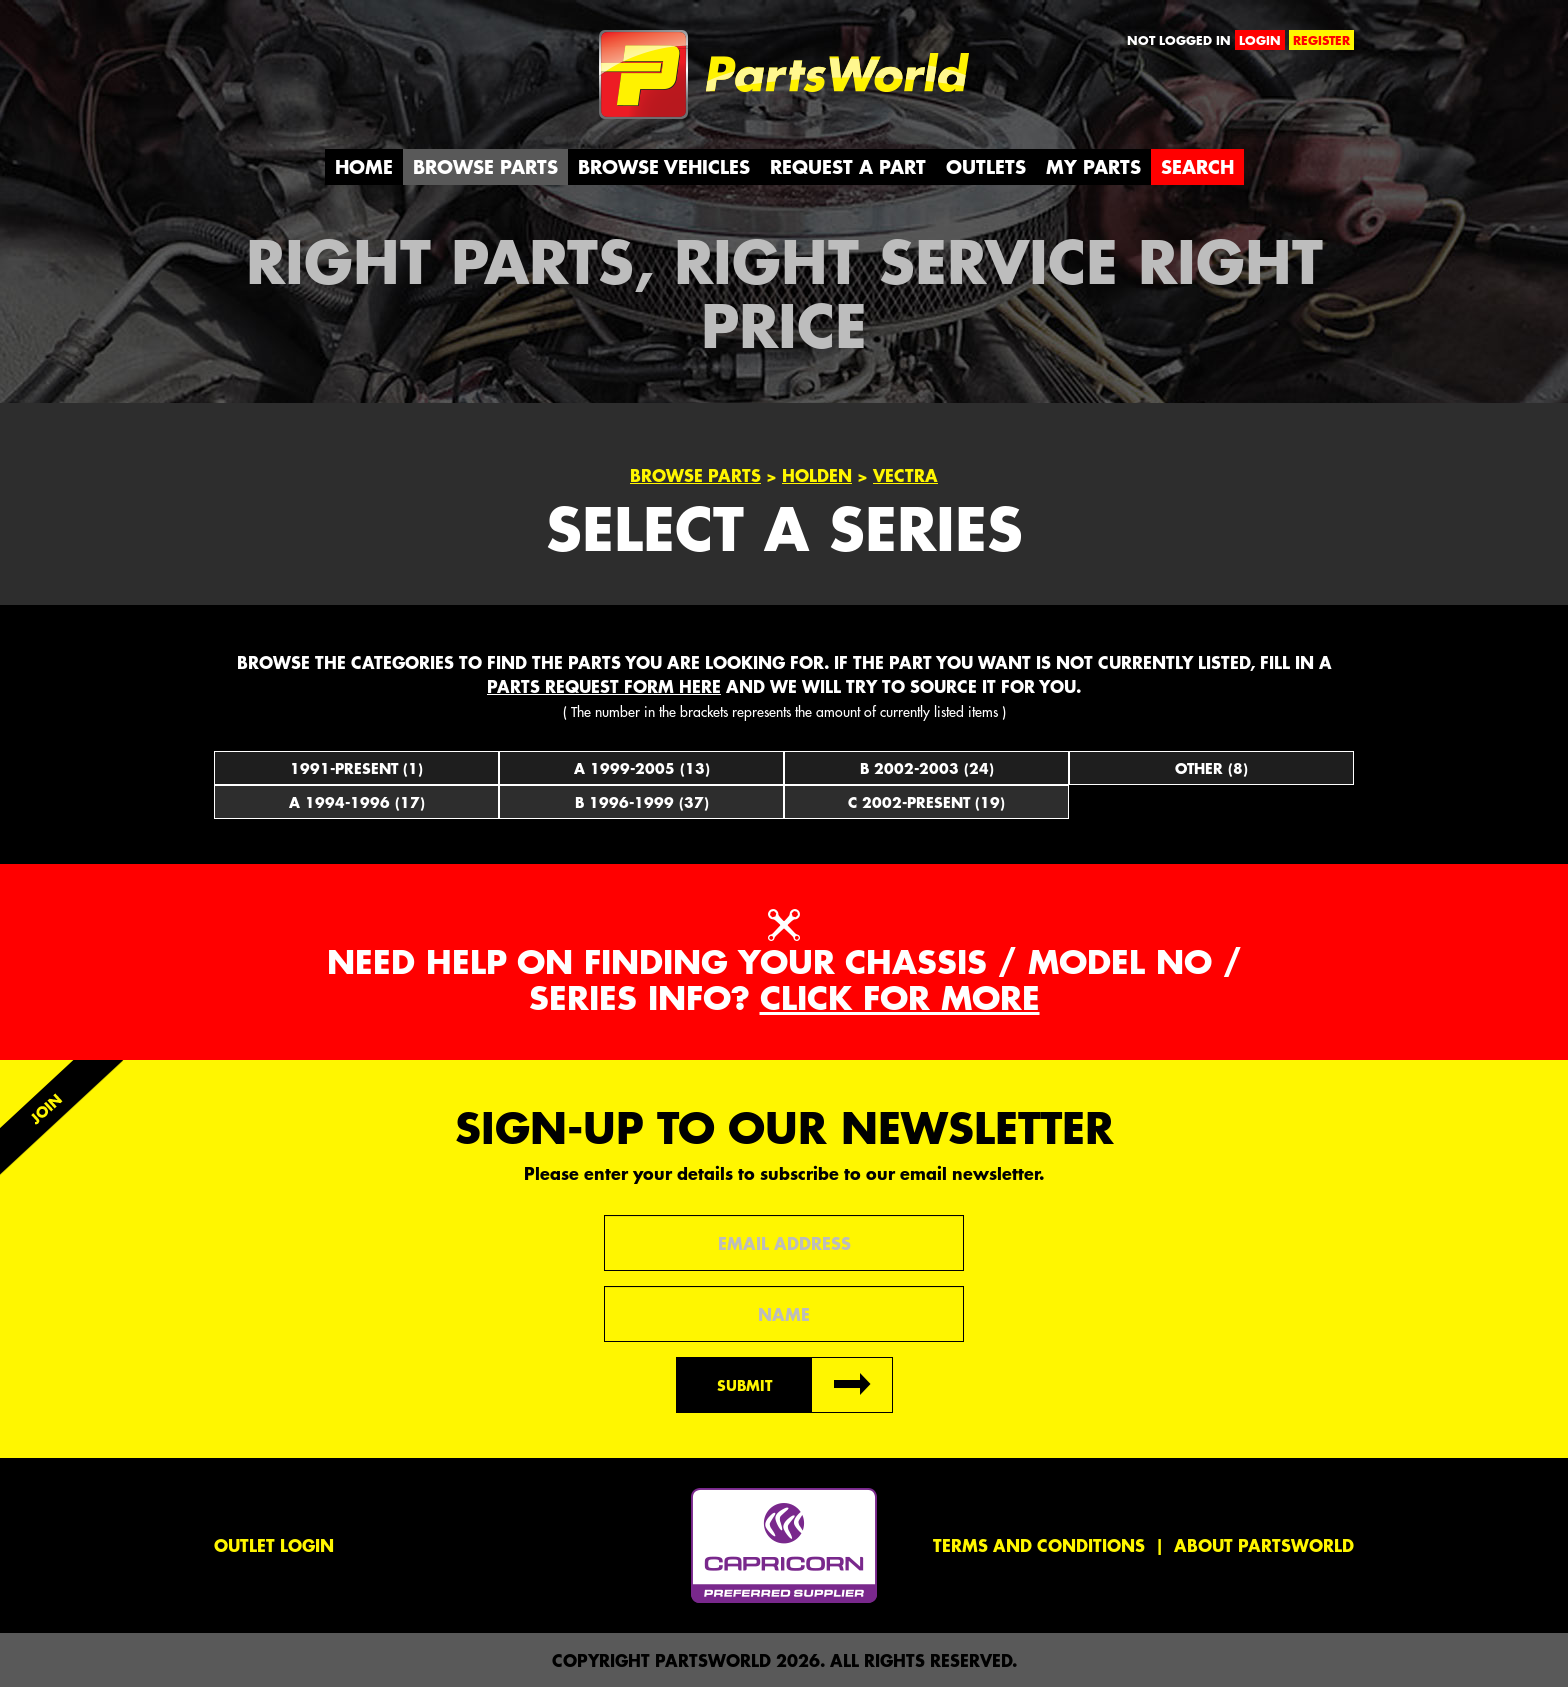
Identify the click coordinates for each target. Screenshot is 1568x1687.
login (1260, 40)
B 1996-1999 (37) (642, 802)
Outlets (986, 166)
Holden (817, 475)
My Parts (1093, 166)
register (1321, 40)
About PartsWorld (1264, 1545)
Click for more (900, 997)
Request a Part (848, 166)
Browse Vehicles (664, 166)
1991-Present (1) (356, 768)
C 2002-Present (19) (926, 802)
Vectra (905, 475)
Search (1197, 166)
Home (364, 166)
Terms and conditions (1039, 1545)
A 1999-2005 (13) (642, 768)
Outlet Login (274, 1545)
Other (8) (1211, 768)
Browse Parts (485, 166)
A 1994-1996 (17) (357, 802)
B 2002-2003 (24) (927, 768)
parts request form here (604, 686)
